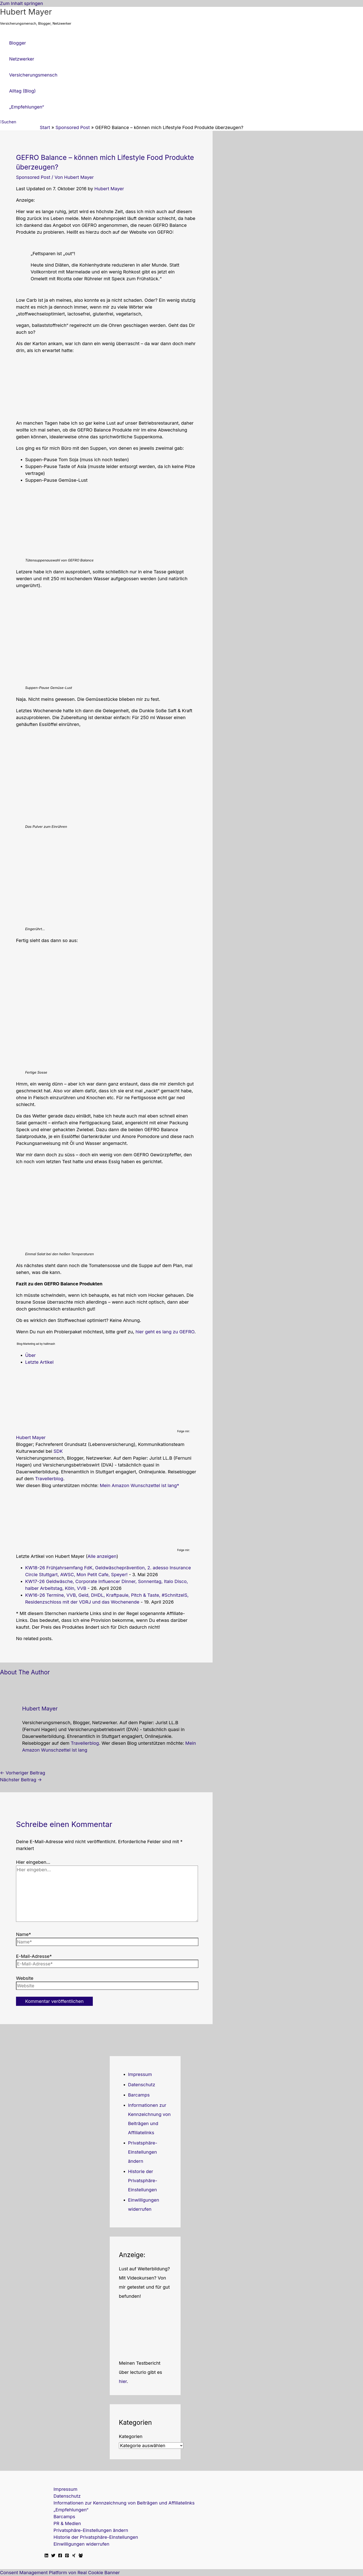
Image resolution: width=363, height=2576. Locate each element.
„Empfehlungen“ (70, 2509)
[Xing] (74, 2556)
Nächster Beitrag (21, 1779)
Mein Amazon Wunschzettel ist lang (138, 1485)
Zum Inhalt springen (21, 3)
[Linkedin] (46, 2556)
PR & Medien (67, 2523)
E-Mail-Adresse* (34, 1956)
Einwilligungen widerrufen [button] (81, 2544)
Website (24, 1978)
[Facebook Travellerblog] (81, 2556)
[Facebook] (60, 2556)
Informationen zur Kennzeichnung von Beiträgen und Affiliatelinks (124, 2503)
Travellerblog (49, 1478)
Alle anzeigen (102, 1556)
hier (123, 2381)
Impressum (140, 2074)
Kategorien (130, 2436)
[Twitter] (53, 2556)
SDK (58, 1451)
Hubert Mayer (26, 11)
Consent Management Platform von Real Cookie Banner (60, 2572)
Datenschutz (141, 2084)
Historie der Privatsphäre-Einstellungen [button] (142, 2180)
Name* (23, 1934)
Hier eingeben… (33, 1862)
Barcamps (139, 2095)
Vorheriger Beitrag (22, 1773)
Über (30, 1355)
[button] (8, 121)
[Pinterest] (67, 2556)
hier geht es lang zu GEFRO (165, 1331)
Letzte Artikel (39, 1362)
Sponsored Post (33, 177)
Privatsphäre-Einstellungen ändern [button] (142, 2152)
